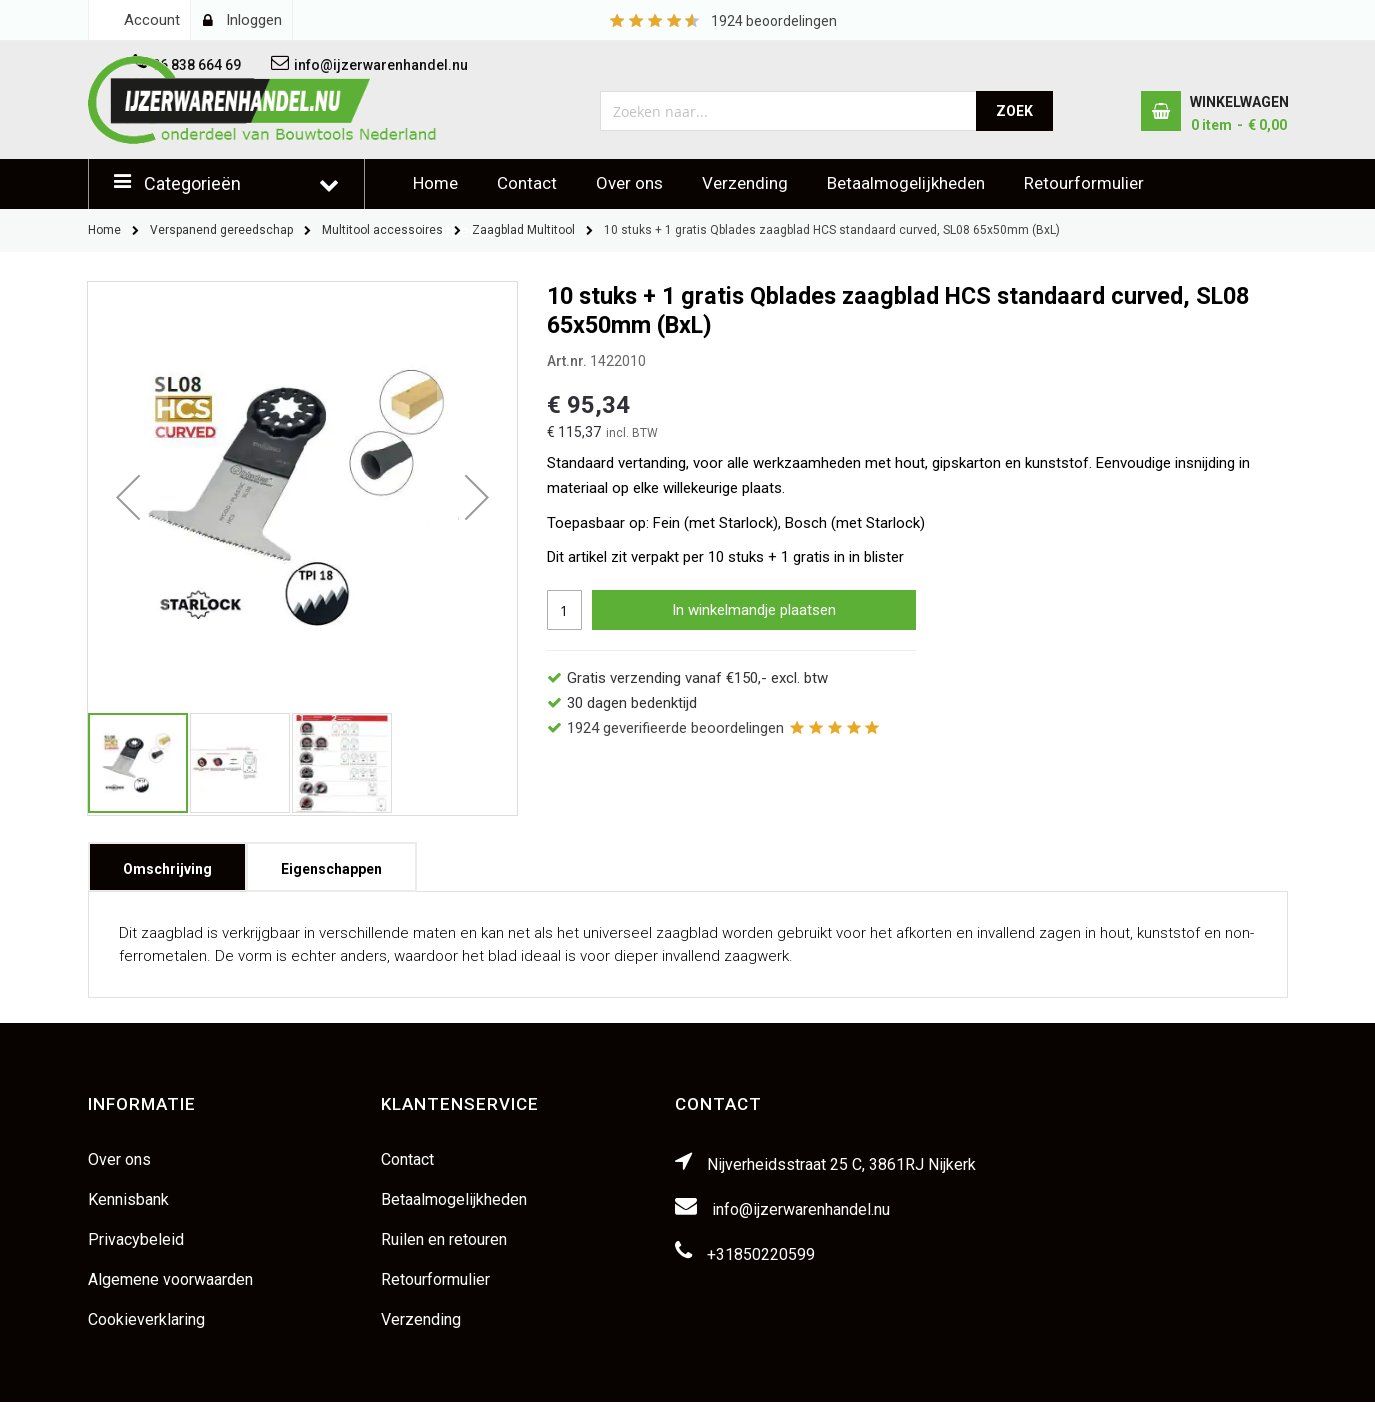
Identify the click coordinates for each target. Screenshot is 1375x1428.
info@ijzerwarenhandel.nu (801, 1209)
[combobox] (788, 111)
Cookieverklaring (146, 1319)
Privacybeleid (136, 1239)
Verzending (745, 183)
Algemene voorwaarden (170, 1279)
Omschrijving (167, 862)
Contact (527, 183)
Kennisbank (128, 1199)
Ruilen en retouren (444, 1239)
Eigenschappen (331, 862)
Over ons (629, 183)
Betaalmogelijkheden (906, 183)
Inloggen (254, 20)
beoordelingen (774, 21)
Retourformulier (1084, 183)
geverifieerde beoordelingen (675, 728)
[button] (128, 496)
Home (435, 183)
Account (152, 20)
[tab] (167, 867)
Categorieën (192, 183)
